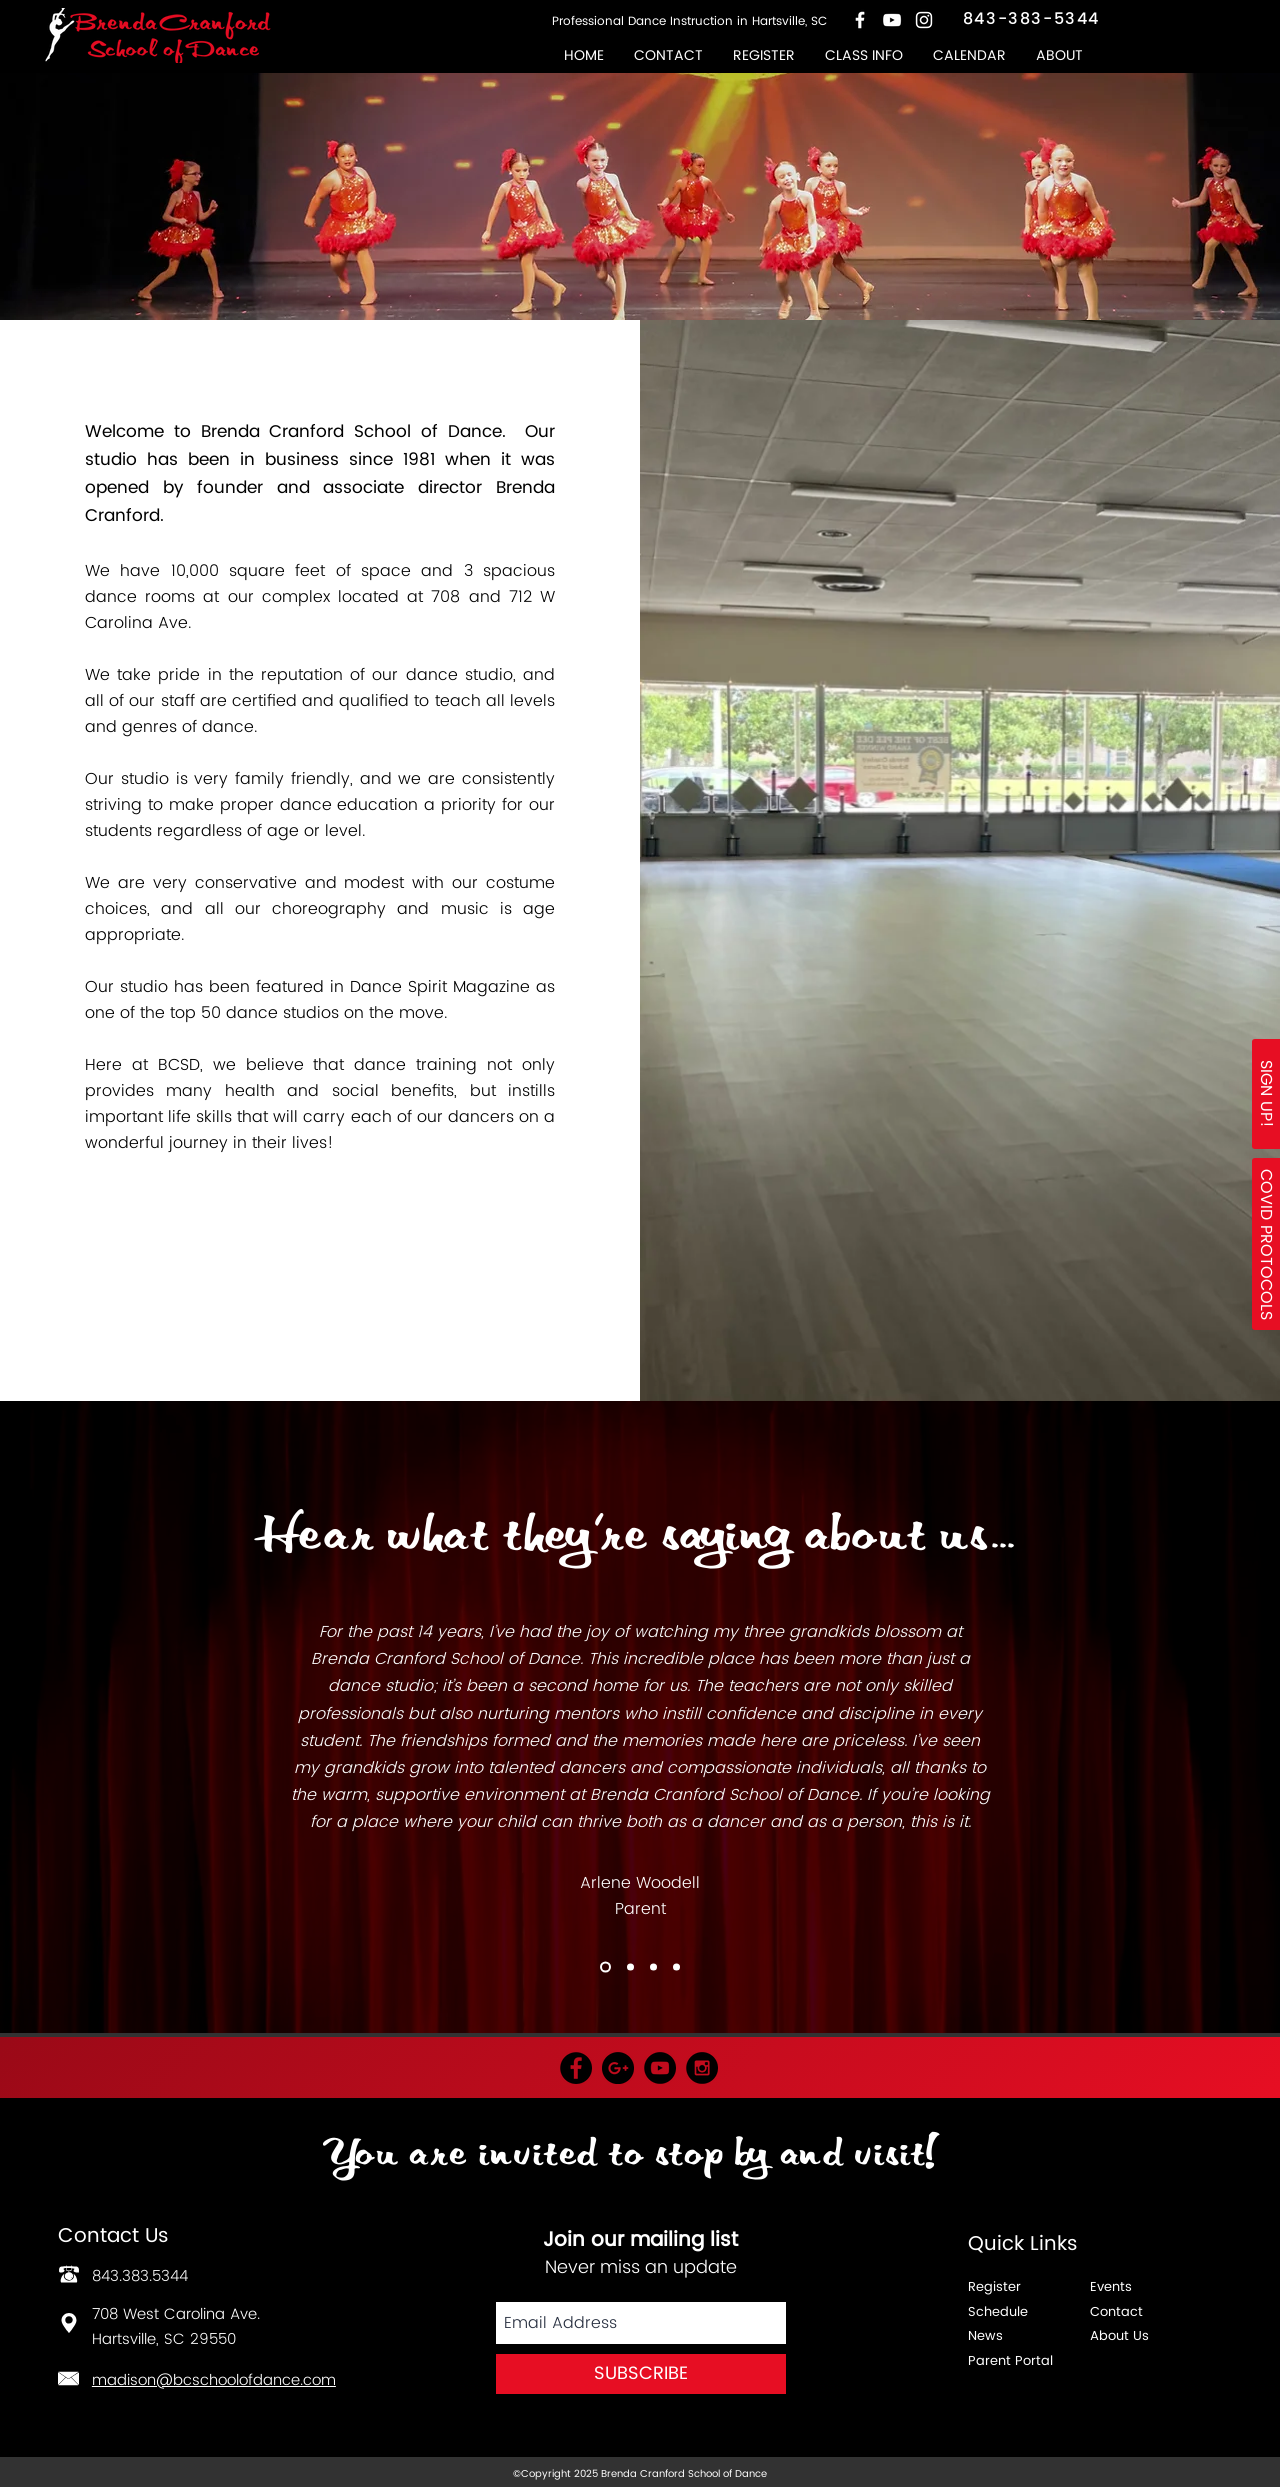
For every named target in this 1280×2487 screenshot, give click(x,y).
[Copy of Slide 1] (630, 1967)
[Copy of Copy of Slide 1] (605, 1967)
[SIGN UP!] (1266, 1094)
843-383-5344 (1031, 19)
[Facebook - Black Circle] (576, 2068)
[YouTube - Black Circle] (660, 2068)
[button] (864, 55)
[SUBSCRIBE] (641, 2374)
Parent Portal (1010, 2361)
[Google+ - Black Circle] (618, 2068)
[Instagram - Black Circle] (702, 2068)
